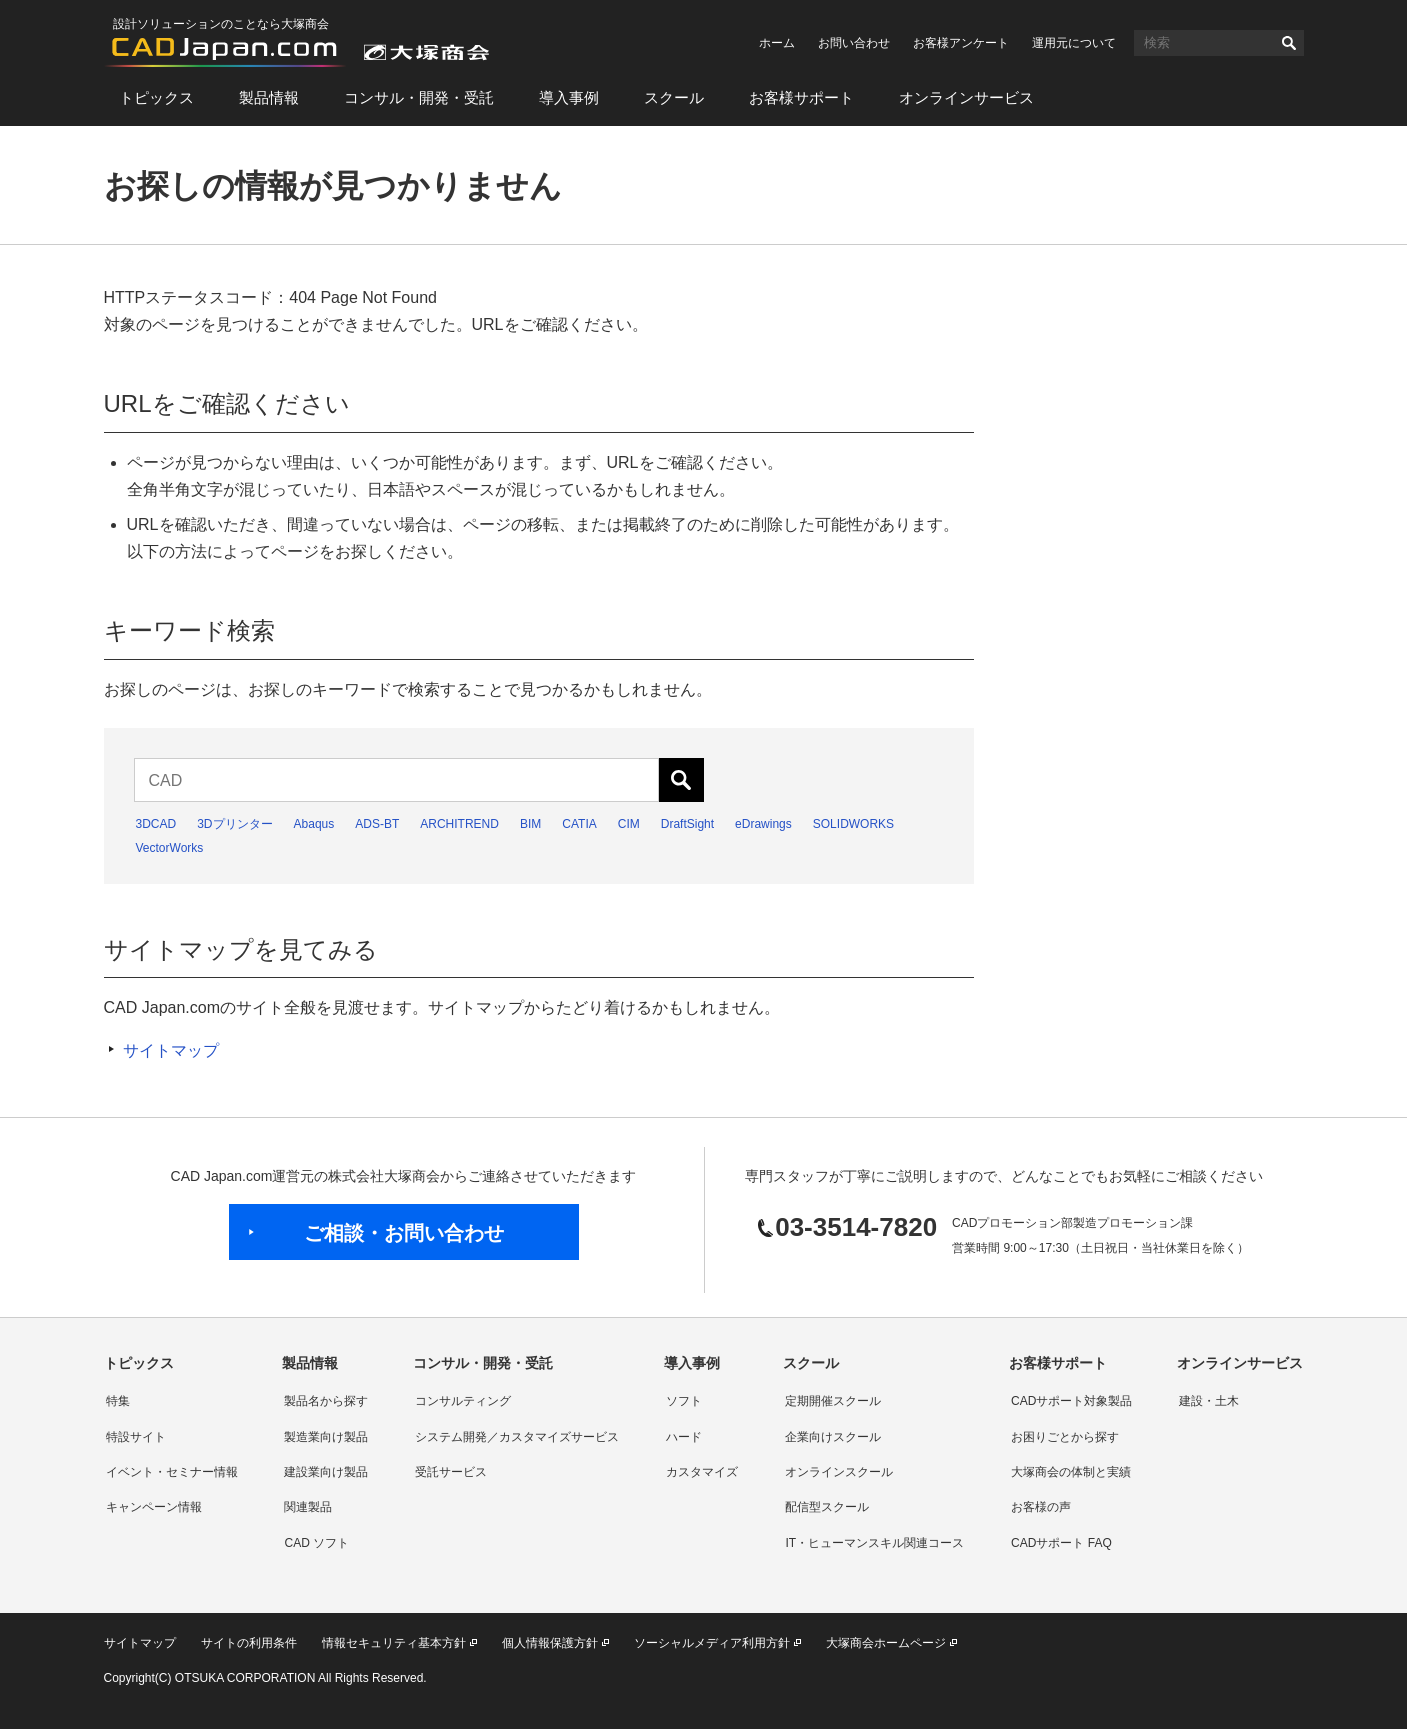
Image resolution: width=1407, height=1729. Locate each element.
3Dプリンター (234, 824)
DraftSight (687, 824)
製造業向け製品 (326, 1437)
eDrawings (763, 824)
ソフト (684, 1401)
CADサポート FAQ (1061, 1543)
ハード (684, 1437)
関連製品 (308, 1507)
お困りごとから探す (1065, 1437)
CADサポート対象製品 (1071, 1401)
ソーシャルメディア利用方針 (712, 1643)
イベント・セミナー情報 (172, 1472)
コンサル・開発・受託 (419, 97)
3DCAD (156, 824)
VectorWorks (170, 848)
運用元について (1074, 43)
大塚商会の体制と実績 (1071, 1472)
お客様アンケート (961, 43)
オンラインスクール (839, 1472)
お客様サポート (801, 97)
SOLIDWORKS (853, 824)
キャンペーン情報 (154, 1507)
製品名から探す (326, 1401)
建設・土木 (1209, 1401)
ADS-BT (377, 824)
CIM (629, 824)
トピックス (156, 97)
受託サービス (451, 1472)
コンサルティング (463, 1401)
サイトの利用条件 (249, 1643)
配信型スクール (827, 1507)
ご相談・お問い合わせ (404, 1233)
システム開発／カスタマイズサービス (517, 1437)
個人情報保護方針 (550, 1643)
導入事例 (569, 97)
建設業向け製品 (326, 1472)
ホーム (777, 43)
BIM (530, 824)
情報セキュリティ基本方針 (394, 1643)
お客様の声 (1041, 1507)
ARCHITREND (459, 824)
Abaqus (314, 824)
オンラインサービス (966, 97)
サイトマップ (171, 1050)
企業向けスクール (833, 1437)
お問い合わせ (854, 43)
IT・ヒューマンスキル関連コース (874, 1543)
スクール (674, 97)
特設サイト (136, 1437)
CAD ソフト (316, 1543)
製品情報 (269, 97)
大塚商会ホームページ (886, 1643)
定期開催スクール (833, 1401)
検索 (1289, 43)
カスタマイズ (702, 1472)
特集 (118, 1401)
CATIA (579, 824)
